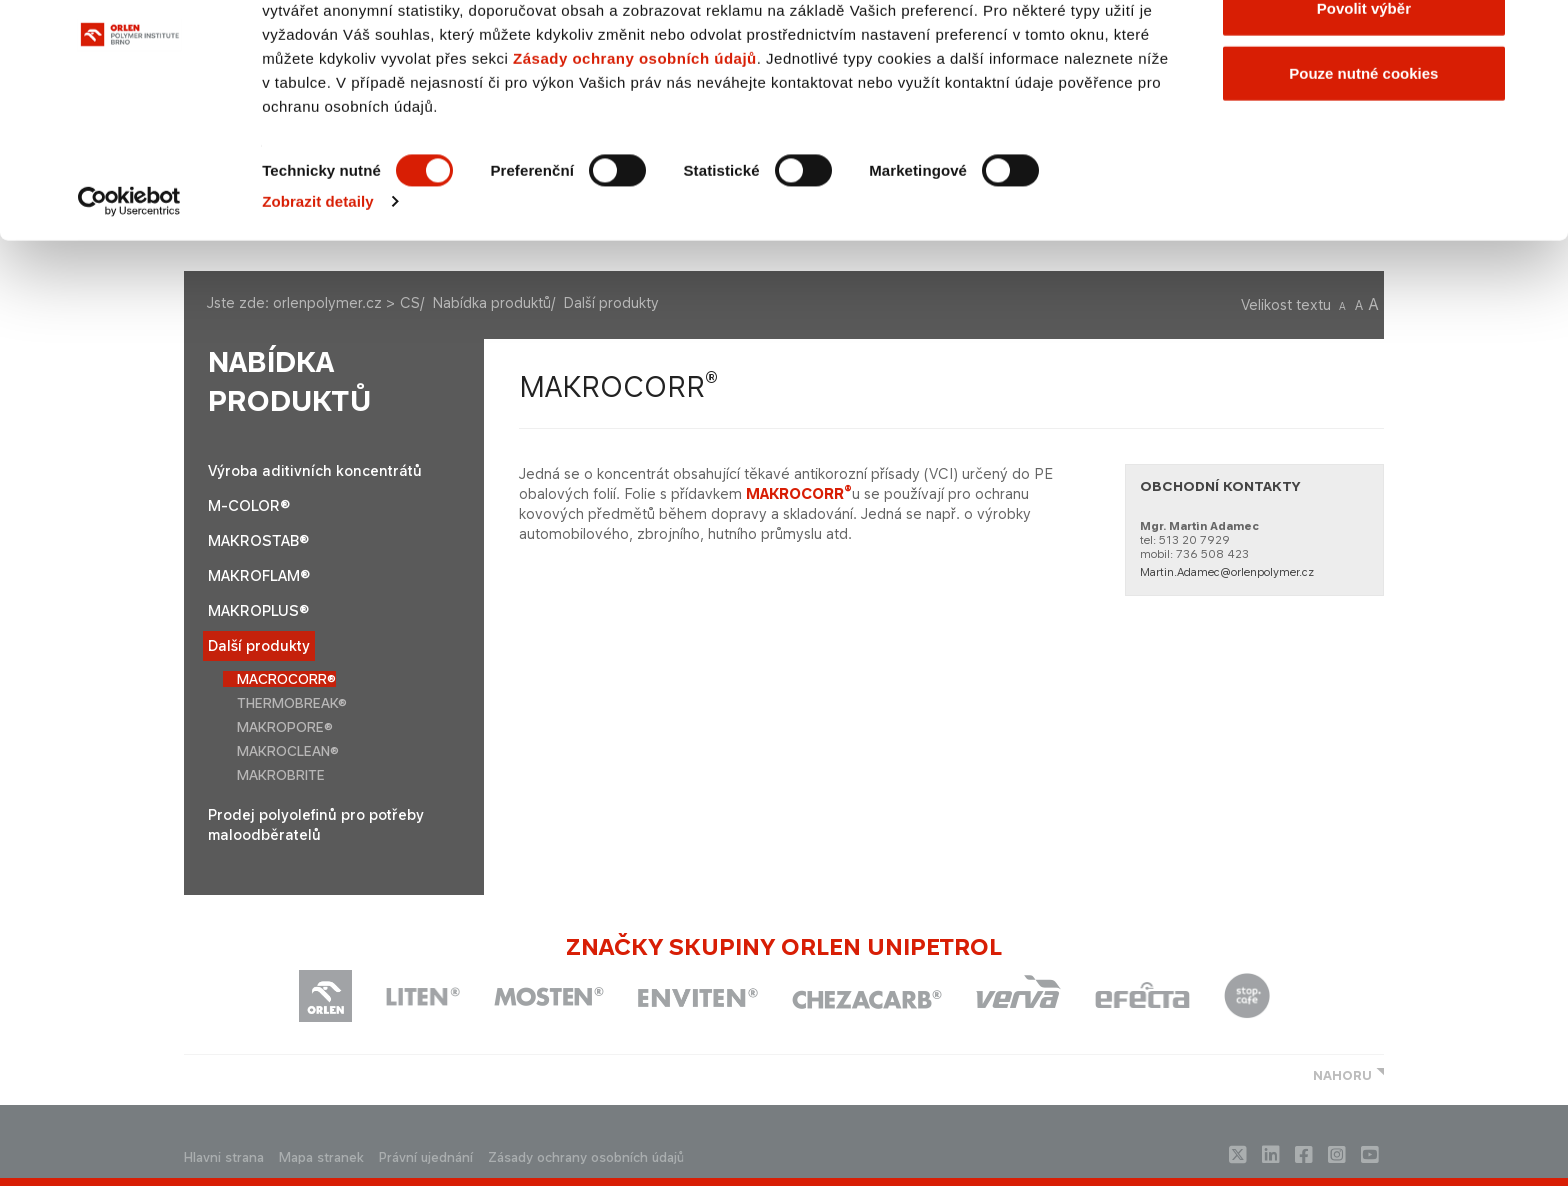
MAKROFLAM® (259, 575)
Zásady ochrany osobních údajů (635, 168)
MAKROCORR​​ (799, 493)
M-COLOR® (249, 505)
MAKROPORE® (285, 727)
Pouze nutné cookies (1363, 183)
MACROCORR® (286, 679)
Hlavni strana (224, 1157)
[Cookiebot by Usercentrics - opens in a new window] (129, 312)
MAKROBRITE (281, 775)
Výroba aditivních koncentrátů (315, 470)
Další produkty (259, 645)
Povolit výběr (1364, 118)
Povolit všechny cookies (1364, 52)
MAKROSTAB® (258, 540)
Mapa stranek (321, 1157)
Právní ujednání (426, 1157)
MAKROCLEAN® (288, 751)
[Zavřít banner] (1537, 31)
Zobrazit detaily (318, 311)
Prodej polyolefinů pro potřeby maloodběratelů (316, 824)
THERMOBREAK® (292, 703)
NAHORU (1342, 1075)
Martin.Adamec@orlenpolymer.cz (1227, 572)
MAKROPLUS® (258, 610)
